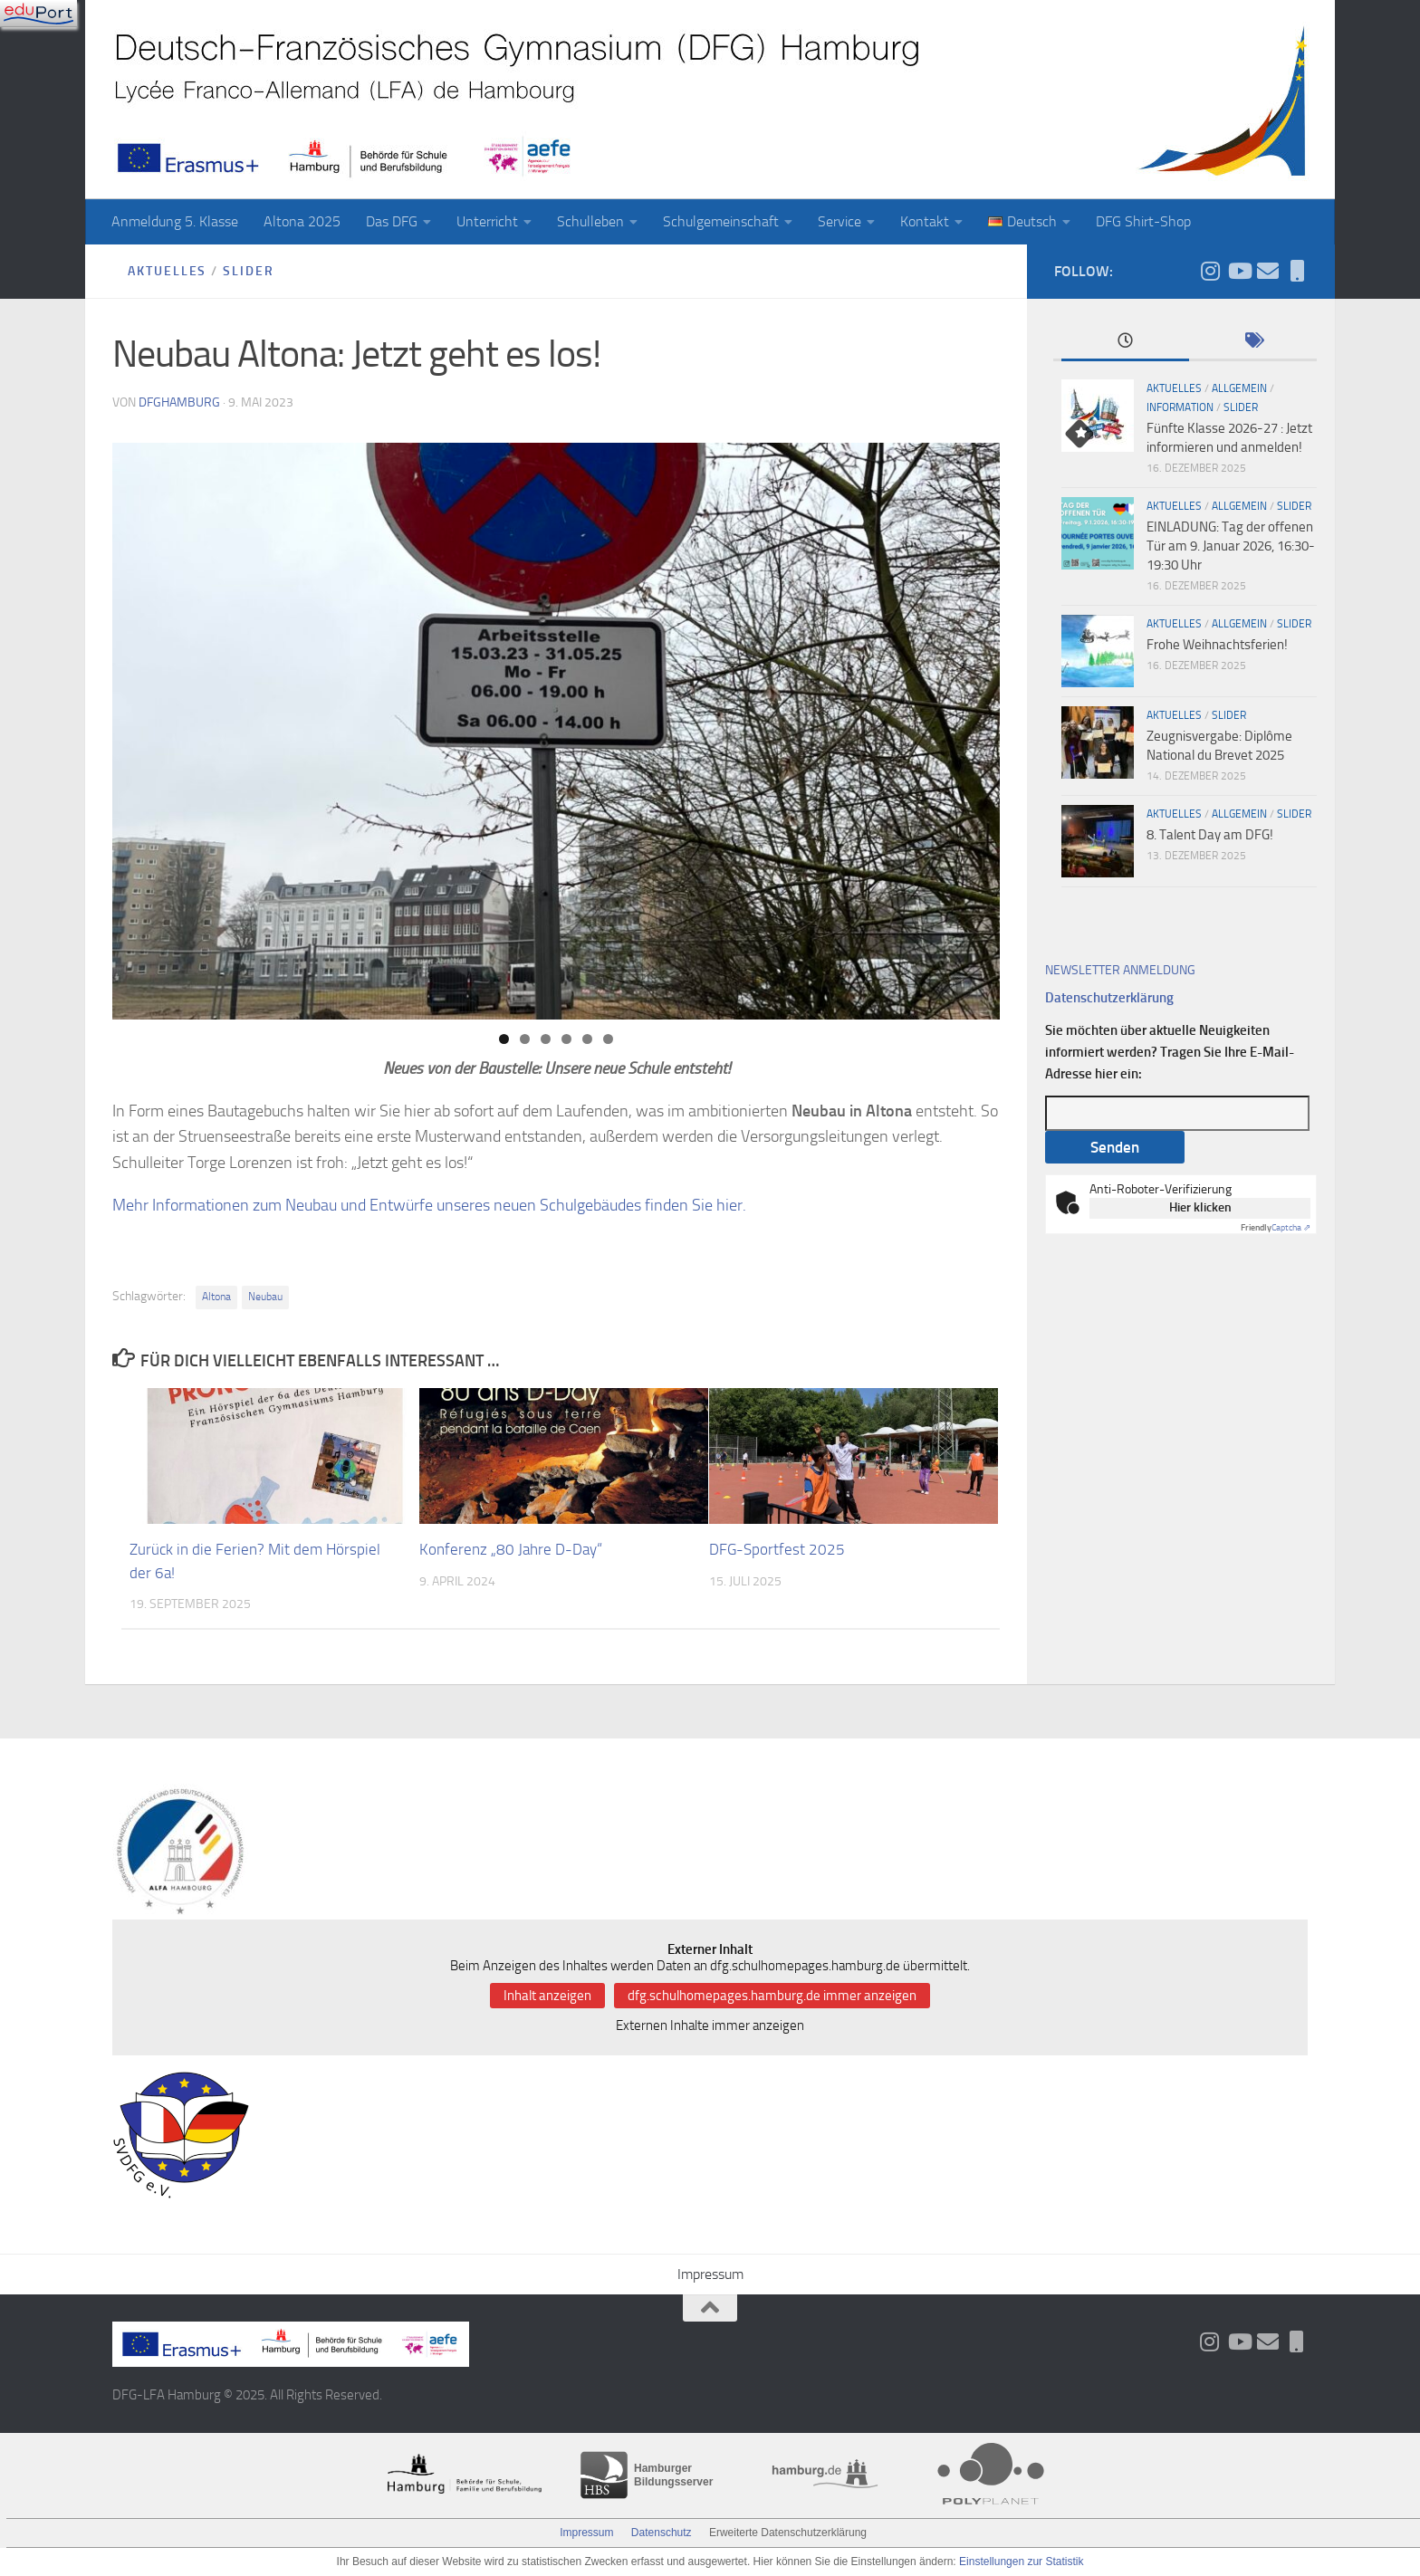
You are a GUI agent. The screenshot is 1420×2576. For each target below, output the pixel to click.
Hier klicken (1200, 1207)
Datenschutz (661, 2532)
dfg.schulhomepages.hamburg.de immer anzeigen (772, 1995)
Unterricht (487, 221)
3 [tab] (546, 1039)
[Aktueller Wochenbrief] (1268, 271)
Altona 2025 (302, 221)
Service (839, 221)
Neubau (265, 1296)
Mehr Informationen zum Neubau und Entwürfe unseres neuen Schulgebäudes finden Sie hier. (429, 1205)
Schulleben (590, 221)
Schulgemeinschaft (721, 221)
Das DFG (391, 221)
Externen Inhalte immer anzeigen (710, 2025)
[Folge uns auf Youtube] (1239, 271)
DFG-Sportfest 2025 (777, 1549)
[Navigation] (38, 13)
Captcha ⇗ (1275, 1227)
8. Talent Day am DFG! (1210, 835)
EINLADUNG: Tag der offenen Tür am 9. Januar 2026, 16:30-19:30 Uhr (1231, 546)
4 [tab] (566, 1039)
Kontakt (924, 221)
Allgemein (1239, 388)
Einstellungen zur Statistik (1021, 2561)
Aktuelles (167, 271)
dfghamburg (179, 402)
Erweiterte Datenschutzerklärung (788, 2532)
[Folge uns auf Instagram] (1210, 271)
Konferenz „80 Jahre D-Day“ (510, 1549)
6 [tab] (608, 1039)
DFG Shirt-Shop (1143, 221)
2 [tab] (525, 1039)
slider (248, 271)
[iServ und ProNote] (1297, 271)
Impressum (710, 2274)
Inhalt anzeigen (547, 1995)
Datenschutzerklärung (1109, 998)
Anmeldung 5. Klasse (174, 221)
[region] (556, 731)
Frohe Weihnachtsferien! (1217, 645)
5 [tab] (587, 1039)
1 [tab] (504, 1039)
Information (1180, 407)
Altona (216, 1296)
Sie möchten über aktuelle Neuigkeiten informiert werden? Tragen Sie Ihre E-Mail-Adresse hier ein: (1169, 1052)
